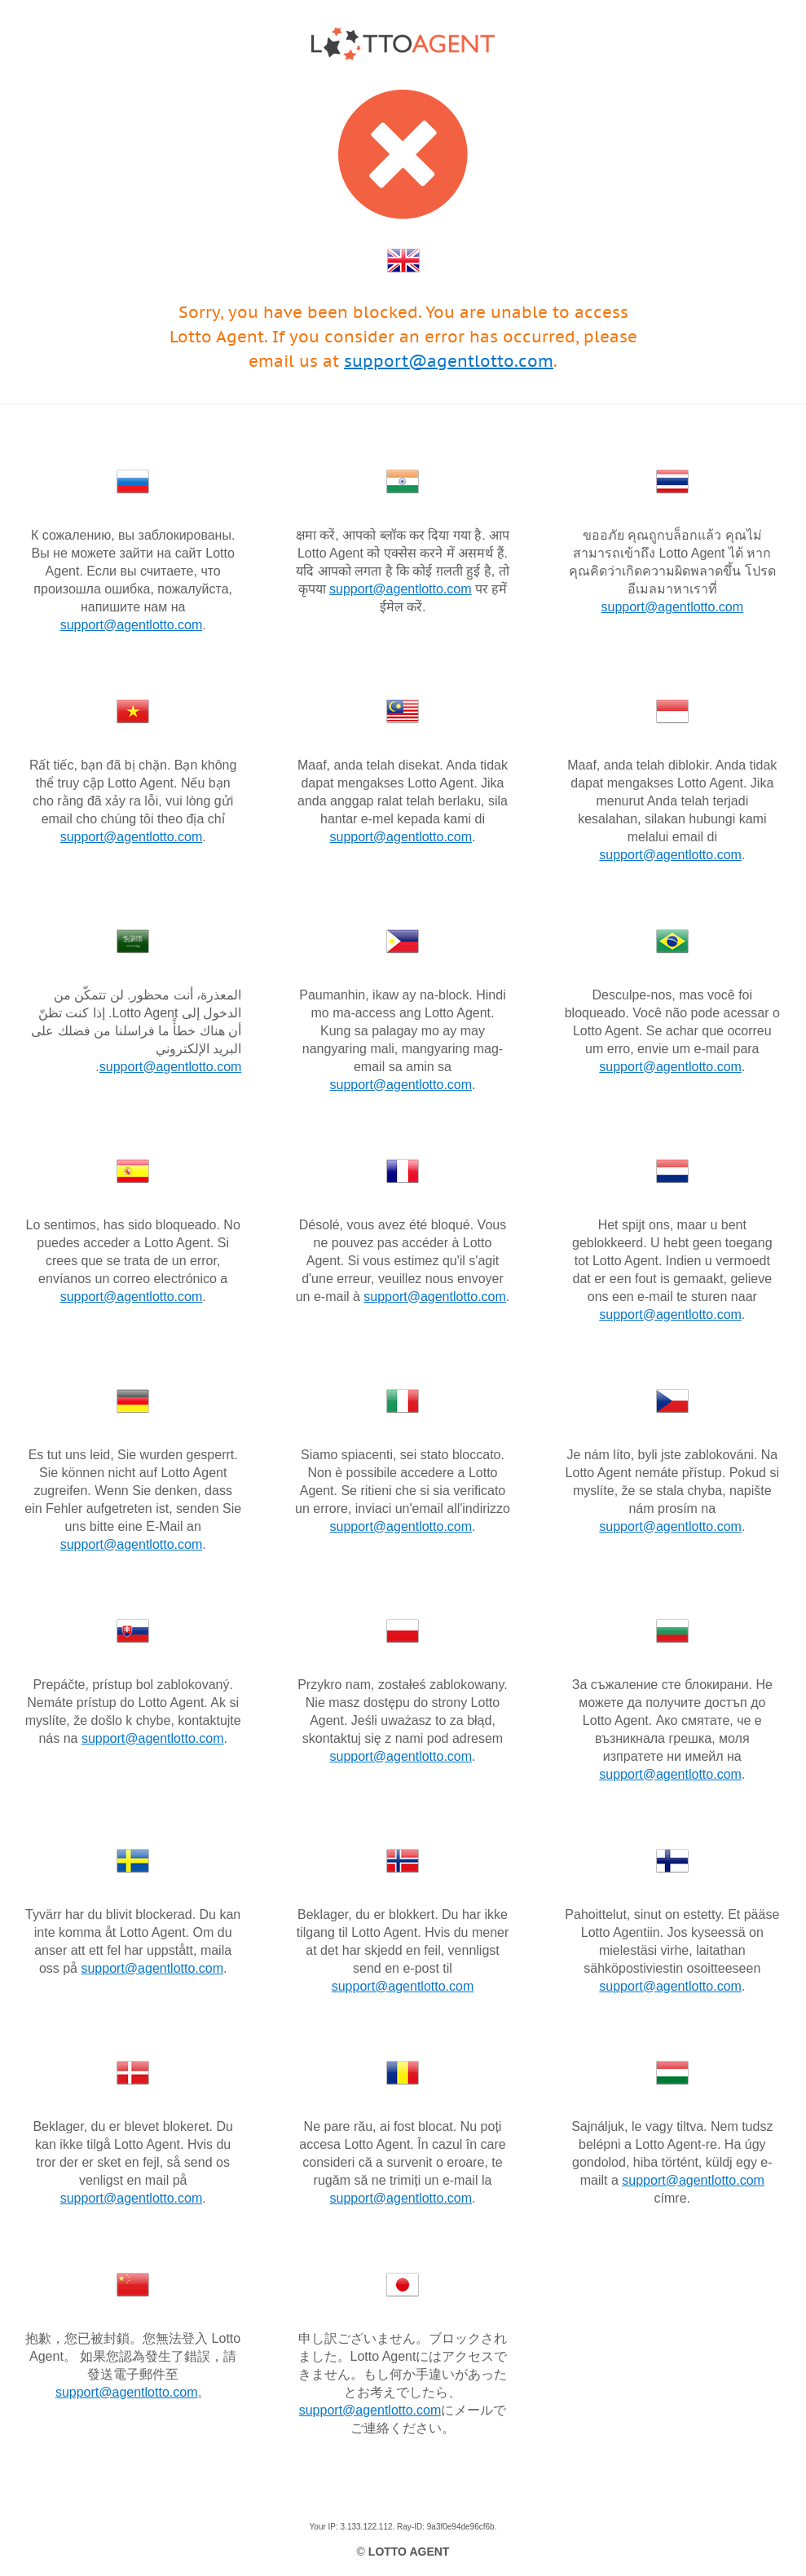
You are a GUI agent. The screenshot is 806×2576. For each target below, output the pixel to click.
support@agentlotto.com (448, 361)
